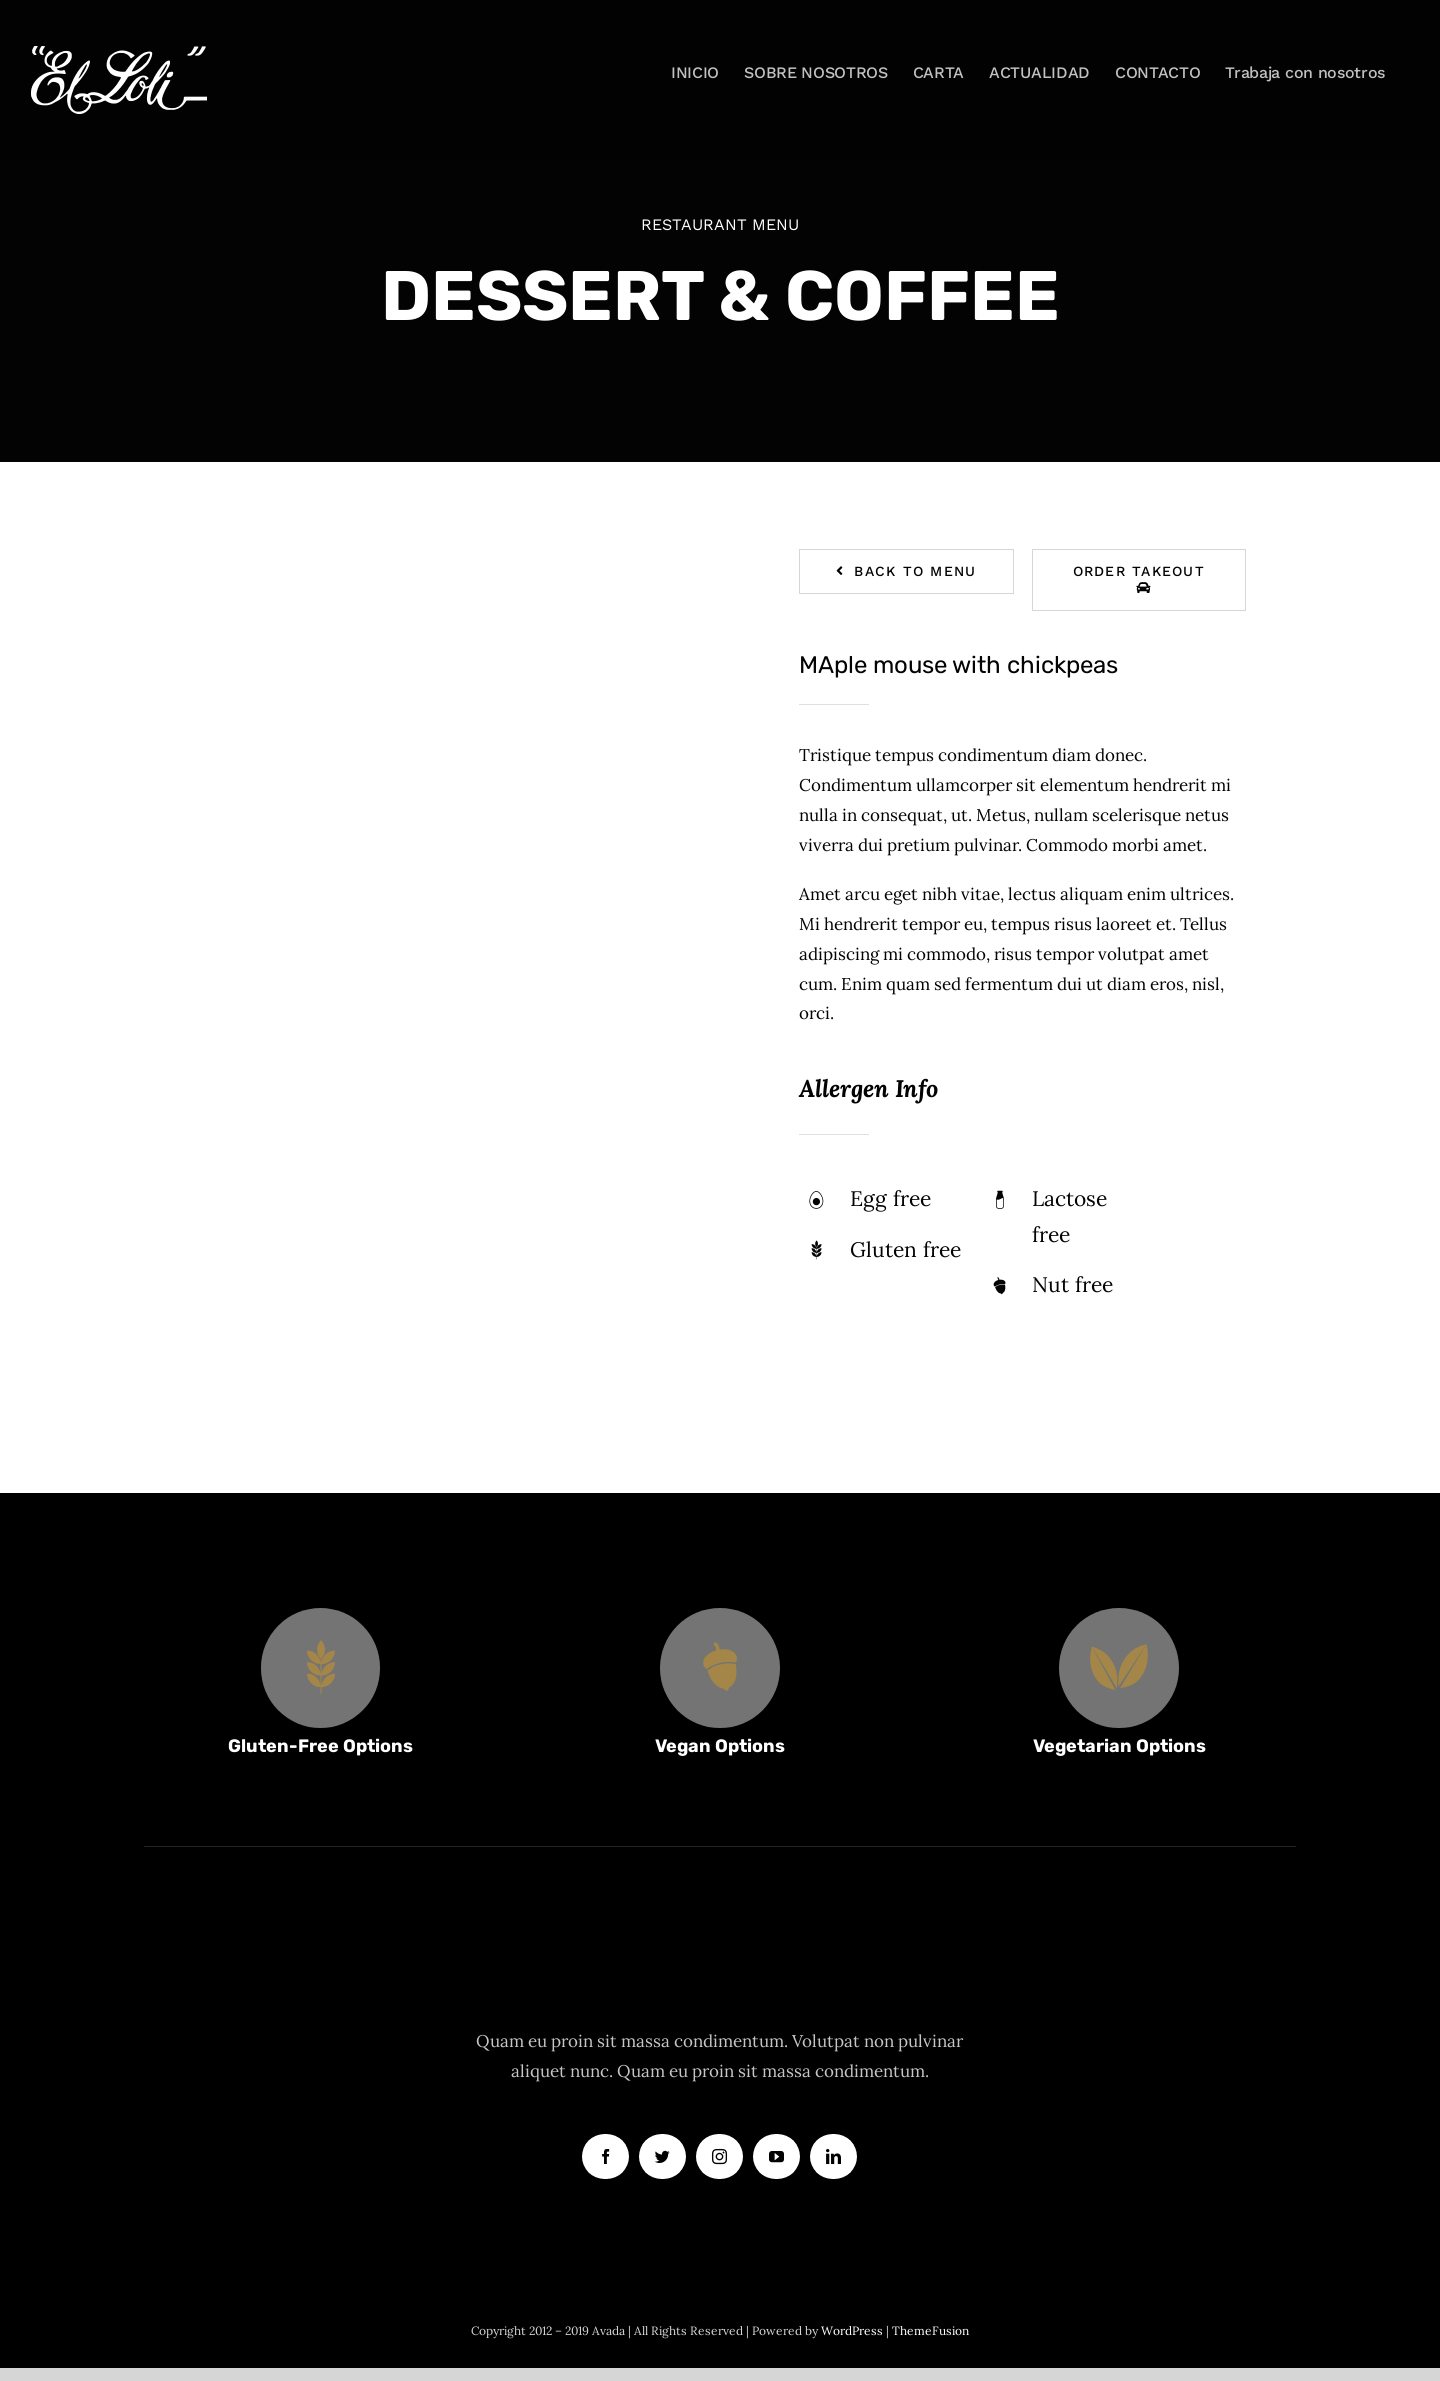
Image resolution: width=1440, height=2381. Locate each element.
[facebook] (605, 2156)
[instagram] (719, 2156)
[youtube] (776, 2156)
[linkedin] (833, 2156)
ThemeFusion (930, 2330)
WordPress (853, 2330)
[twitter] (662, 2156)
